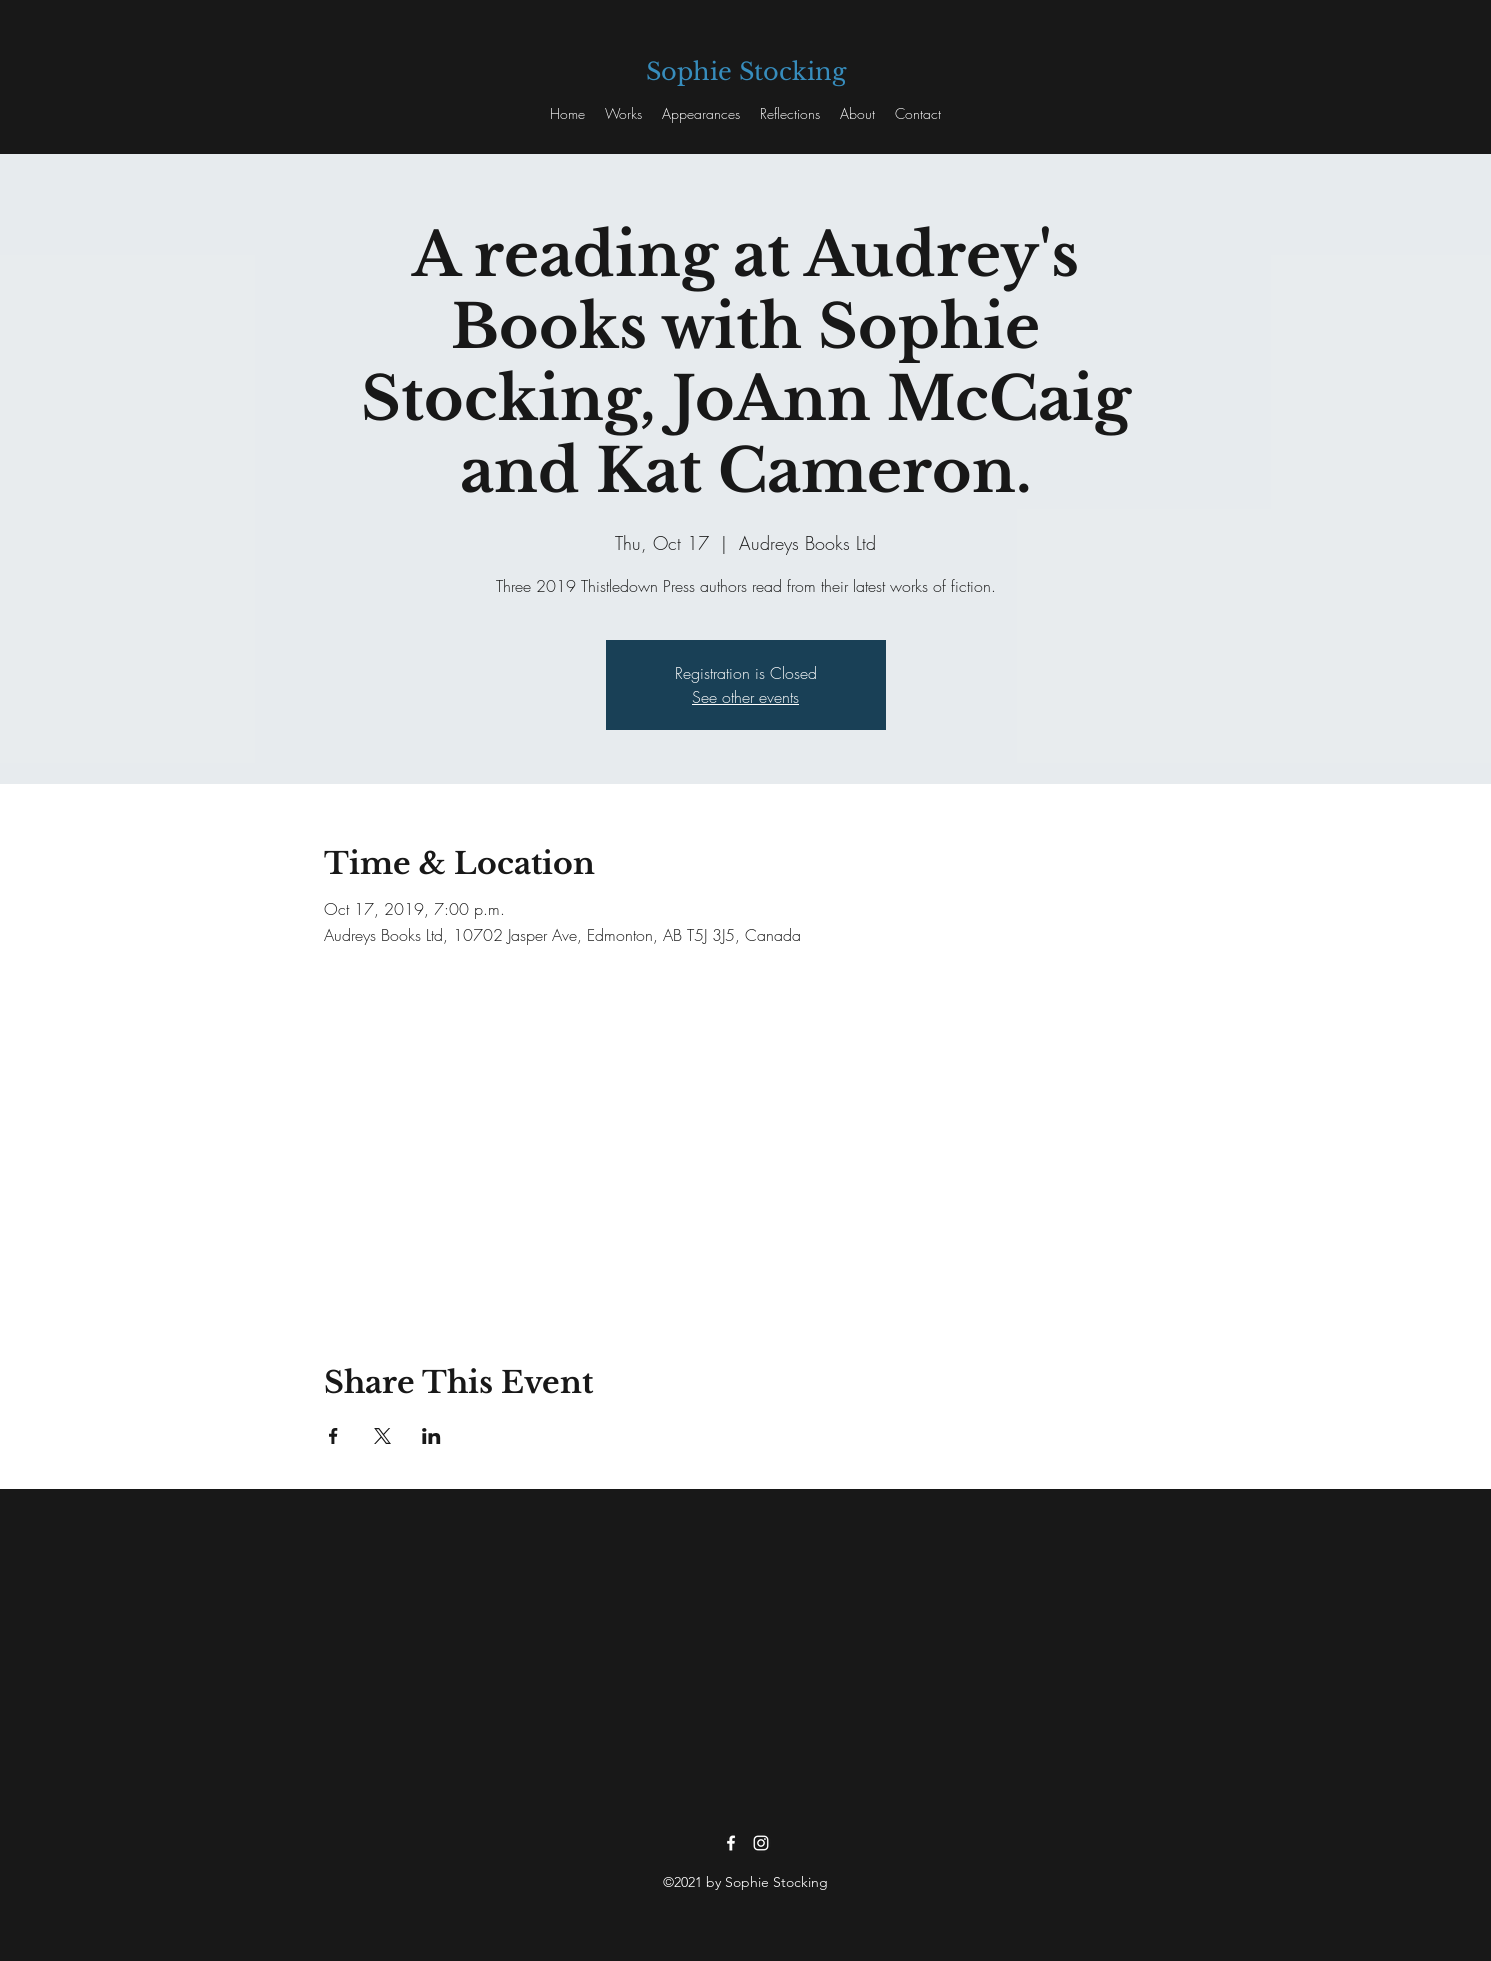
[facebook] (731, 1843)
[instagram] (761, 1843)
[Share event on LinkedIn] (431, 1436)
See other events (745, 697)
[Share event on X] (382, 1436)
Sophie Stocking (746, 71)
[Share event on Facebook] (333, 1436)
